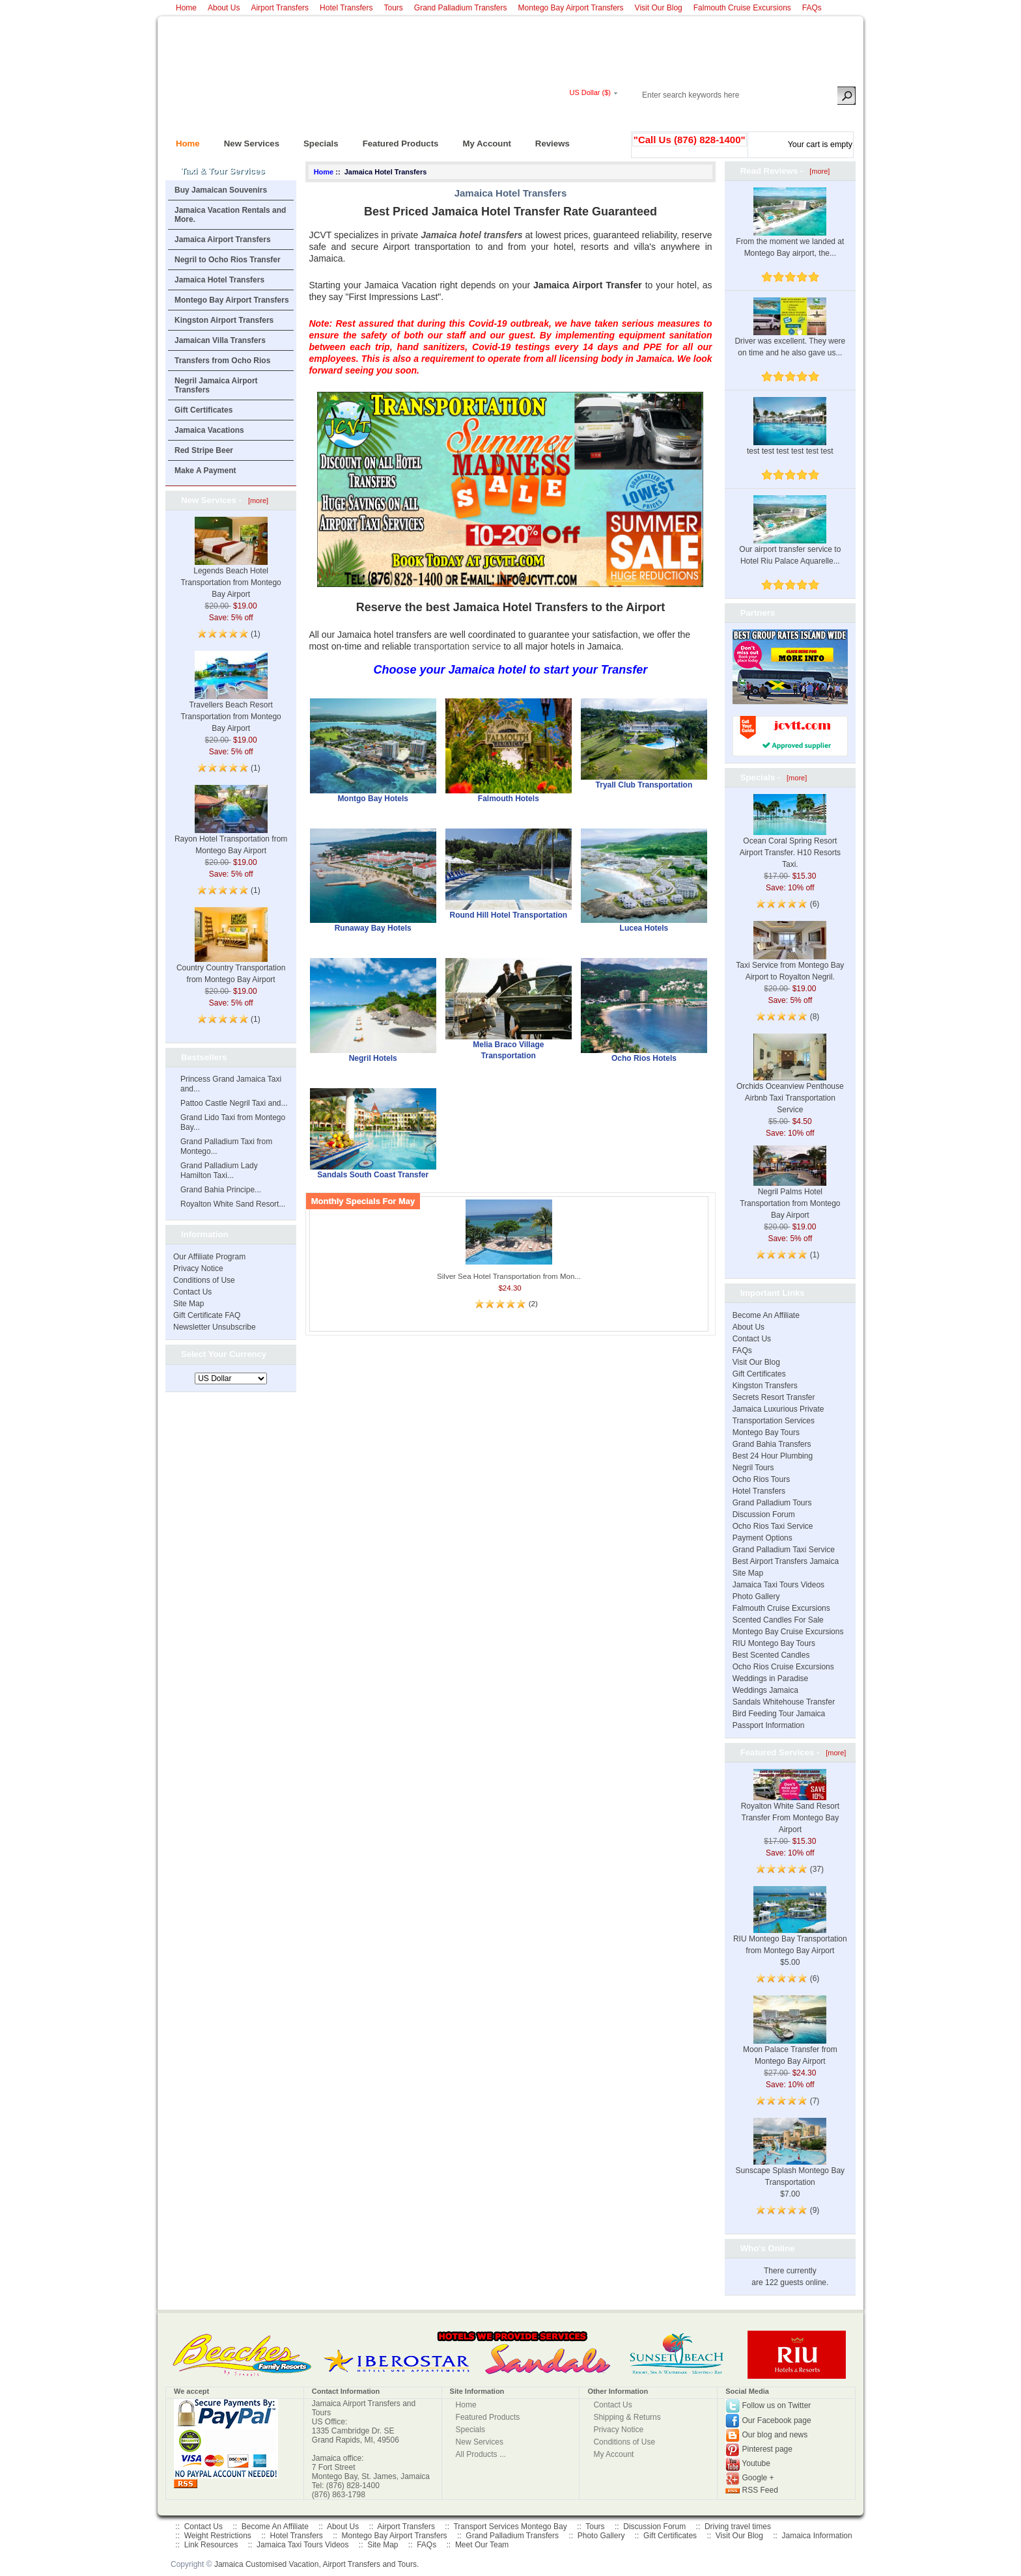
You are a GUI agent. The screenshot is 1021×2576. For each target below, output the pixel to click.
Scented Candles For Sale (778, 1619)
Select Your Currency (223, 1354)
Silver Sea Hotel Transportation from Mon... (509, 1276)
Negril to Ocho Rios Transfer (228, 259)
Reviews (547, 139)
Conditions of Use (204, 1280)
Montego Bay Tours (766, 1432)
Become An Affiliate (766, 1315)
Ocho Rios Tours (761, 1479)
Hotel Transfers (346, 7)
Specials (316, 139)
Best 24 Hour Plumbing (773, 1455)
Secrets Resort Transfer (774, 1397)
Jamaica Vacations (209, 430)
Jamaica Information (817, 2535)
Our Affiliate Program (209, 1256)
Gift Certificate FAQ (206, 1315)
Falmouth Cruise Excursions (742, 7)
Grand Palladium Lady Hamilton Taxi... (219, 1170)
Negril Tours (753, 1467)
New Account (832, 115)
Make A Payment (205, 470)
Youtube (756, 2463)
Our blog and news (775, 2434)
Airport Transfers (280, 7)
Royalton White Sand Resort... (232, 1204)
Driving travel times (738, 2526)
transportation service (457, 646)
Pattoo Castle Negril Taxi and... (234, 1103)
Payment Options (762, 1537)
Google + (758, 2477)
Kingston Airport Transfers (224, 320)
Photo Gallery (756, 1596)
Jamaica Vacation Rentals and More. (230, 215)
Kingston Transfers (765, 1385)
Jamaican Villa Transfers (220, 340)
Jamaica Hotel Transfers (219, 279)
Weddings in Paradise (771, 1678)
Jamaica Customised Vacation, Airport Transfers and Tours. (316, 2564)
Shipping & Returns (626, 2417)
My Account (481, 139)
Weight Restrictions (217, 2535)
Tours (393, 7)
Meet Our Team (482, 2544)
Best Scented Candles (771, 1655)
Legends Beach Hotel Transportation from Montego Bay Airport (230, 567)
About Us (224, 7)
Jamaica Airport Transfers (223, 239)
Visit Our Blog (658, 7)
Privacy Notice (198, 1268)
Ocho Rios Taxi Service (773, 1526)
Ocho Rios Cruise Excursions (783, 1666)
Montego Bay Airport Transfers (571, 7)
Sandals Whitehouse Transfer (784, 1701)
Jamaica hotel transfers (471, 235)
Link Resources (211, 2544)
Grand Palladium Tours (772, 1502)
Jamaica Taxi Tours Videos (778, 1584)
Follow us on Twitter (776, 2405)
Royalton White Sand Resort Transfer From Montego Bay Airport (790, 1806)
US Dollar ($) (590, 92)
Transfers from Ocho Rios (222, 360)
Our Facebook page (776, 2420)
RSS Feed (760, 2490)
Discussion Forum (764, 1514)
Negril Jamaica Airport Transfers (216, 385)
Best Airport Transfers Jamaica (786, 1561)
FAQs (812, 7)
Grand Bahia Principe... (220, 1189)
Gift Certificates (203, 410)
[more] (256, 500)
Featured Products (395, 139)
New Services (246, 139)
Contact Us (192, 1291)
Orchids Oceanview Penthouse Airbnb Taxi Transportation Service (790, 1083)
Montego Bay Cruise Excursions (788, 1631)
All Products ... (481, 2454)
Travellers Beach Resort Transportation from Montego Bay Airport (230, 701)
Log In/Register (680, 115)
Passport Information (769, 1725)
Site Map (188, 1303)
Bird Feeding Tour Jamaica (779, 1713)
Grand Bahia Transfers (772, 1444)
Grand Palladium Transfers (460, 7)
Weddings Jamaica (765, 1690)
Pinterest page (767, 2449)
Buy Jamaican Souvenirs (221, 190)
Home (186, 7)
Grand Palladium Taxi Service (784, 1549)
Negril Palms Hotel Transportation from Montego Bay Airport (790, 1190)
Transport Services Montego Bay (509, 2526)
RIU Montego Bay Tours (774, 1643)
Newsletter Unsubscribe (214, 1327)
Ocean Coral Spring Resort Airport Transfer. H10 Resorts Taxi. (790, 839)
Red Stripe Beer (204, 450)
